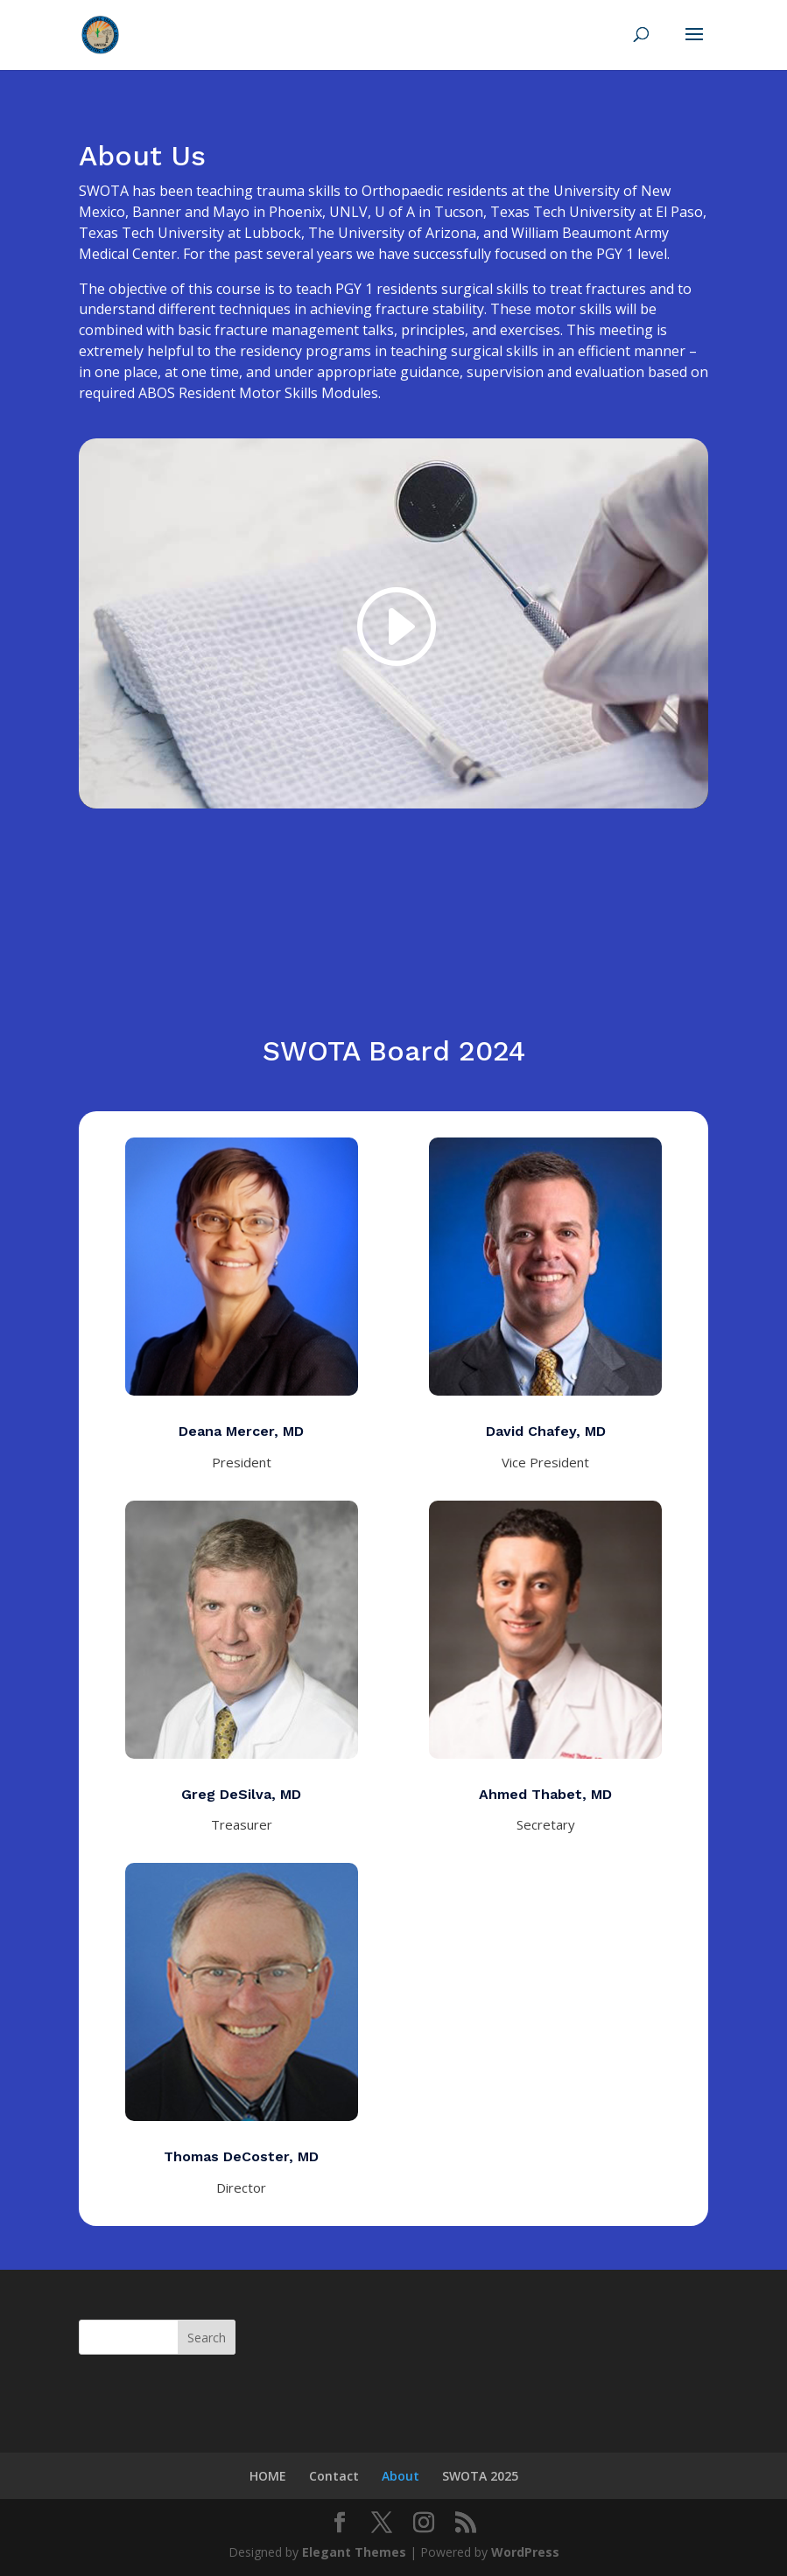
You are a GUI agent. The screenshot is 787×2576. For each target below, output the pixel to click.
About (400, 2476)
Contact (334, 2476)
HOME (267, 2476)
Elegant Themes (354, 2552)
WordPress (525, 2552)
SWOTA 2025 (480, 2476)
